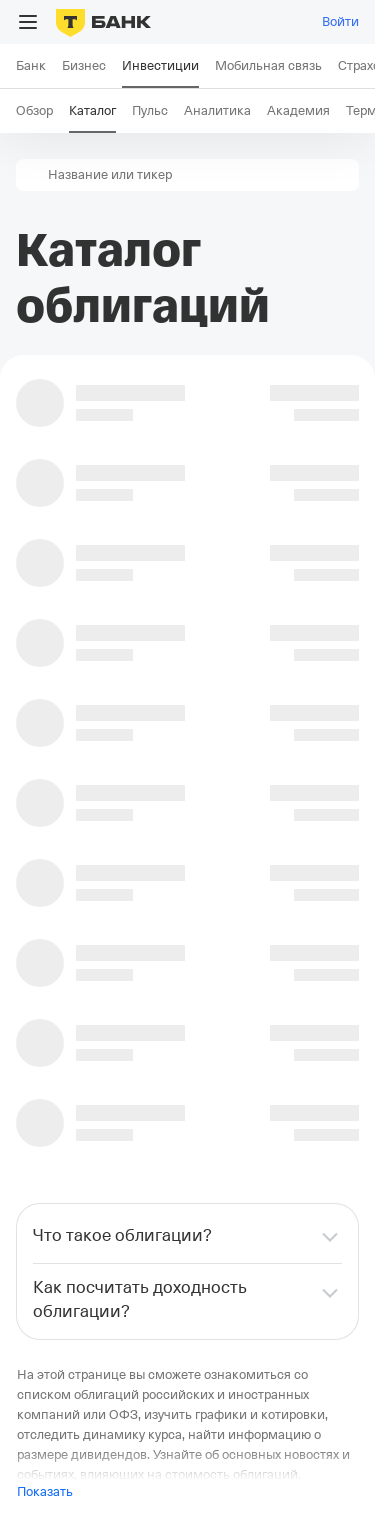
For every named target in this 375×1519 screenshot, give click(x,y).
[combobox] (201, 175)
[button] (32, 175)
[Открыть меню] (28, 22)
